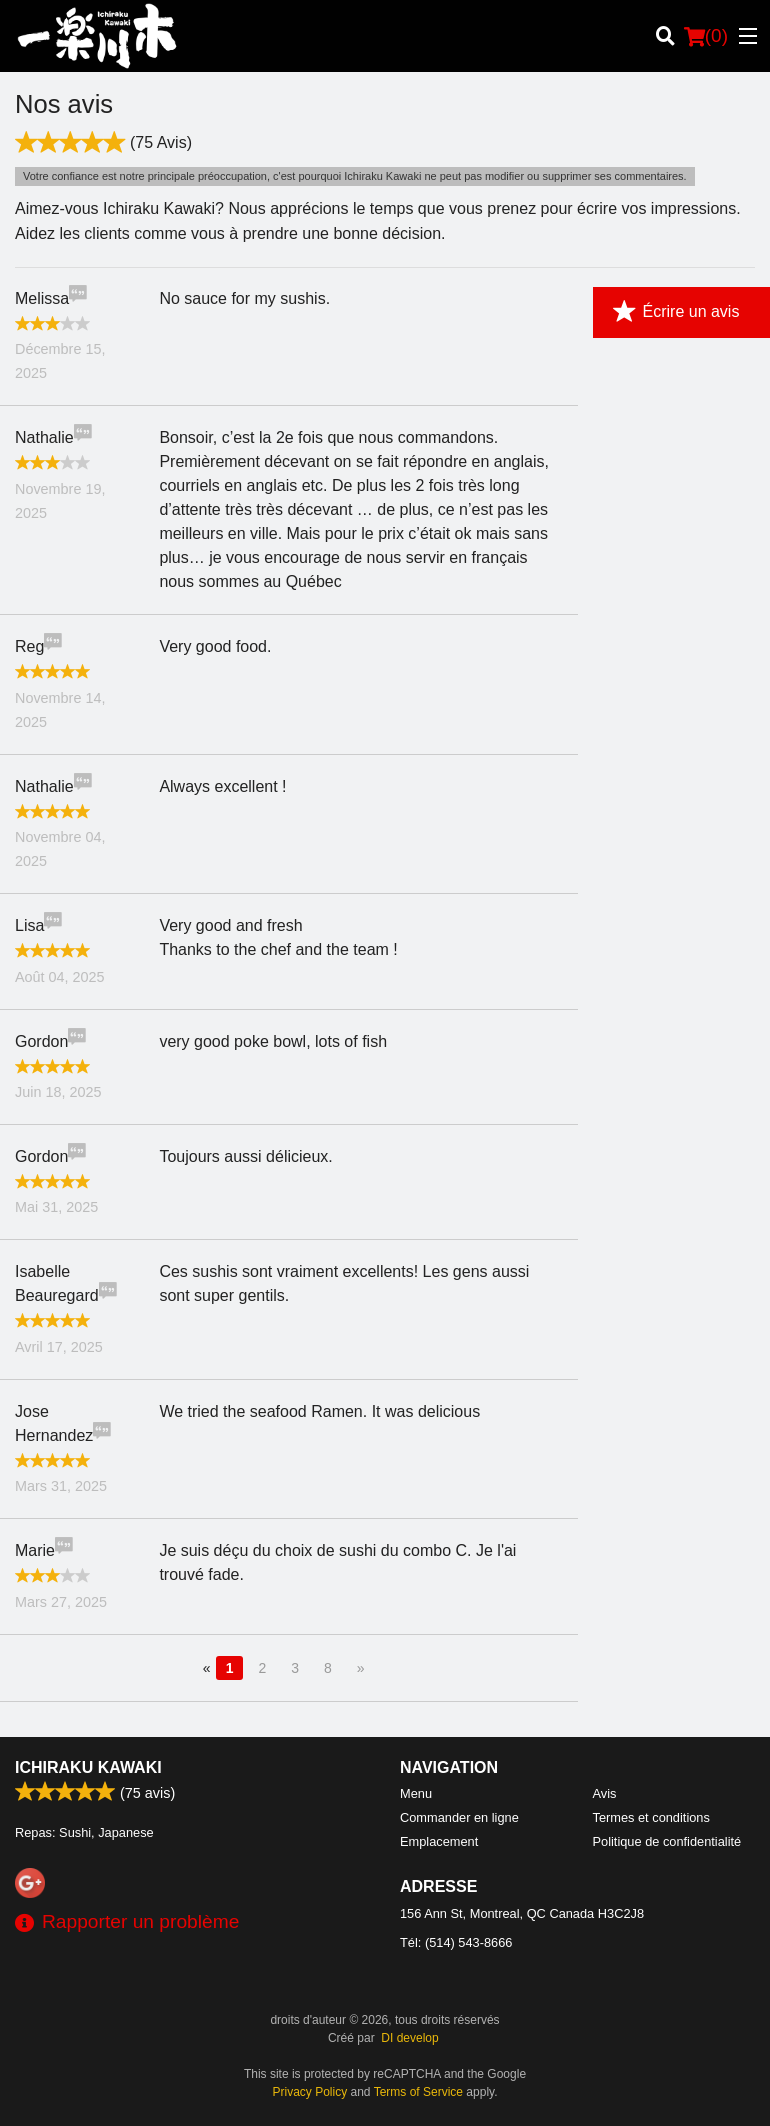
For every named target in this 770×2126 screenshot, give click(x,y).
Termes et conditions (651, 1817)
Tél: (456, 1942)
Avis (605, 1793)
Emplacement (439, 1841)
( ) (706, 36)
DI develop (409, 2038)
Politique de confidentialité (667, 1841)
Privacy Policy (310, 2092)
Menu (416, 1793)
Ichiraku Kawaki (88, 1767)
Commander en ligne (459, 1817)
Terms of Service (418, 2092)
